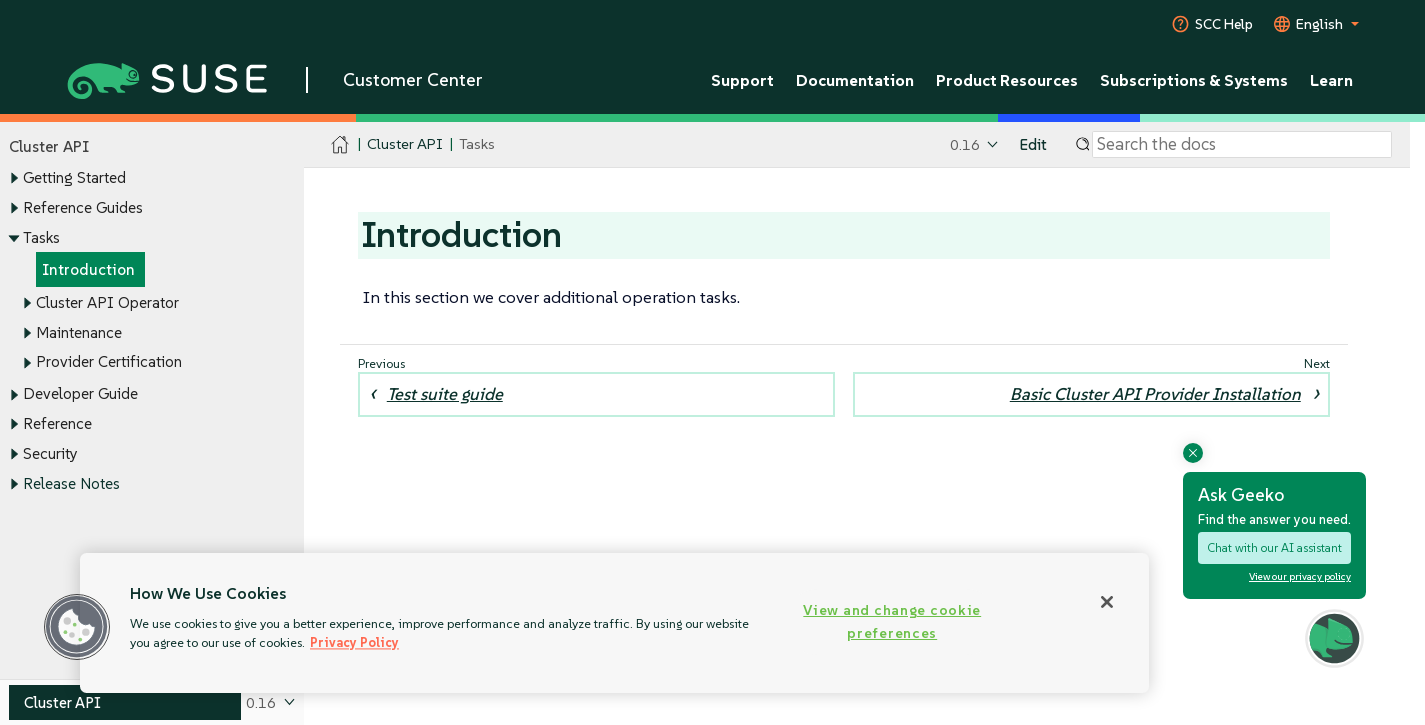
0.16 (965, 144)
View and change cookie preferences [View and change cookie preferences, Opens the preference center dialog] (892, 621)
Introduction (88, 270)
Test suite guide (445, 394)
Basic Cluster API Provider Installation (1155, 394)
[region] (614, 623)
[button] (77, 627)
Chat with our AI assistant (1274, 547)
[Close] (1107, 602)
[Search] (1242, 145)
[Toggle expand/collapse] (14, 179)
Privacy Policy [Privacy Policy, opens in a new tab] (354, 642)
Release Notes (71, 483)
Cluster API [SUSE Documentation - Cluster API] (404, 144)
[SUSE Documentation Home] (340, 145)
